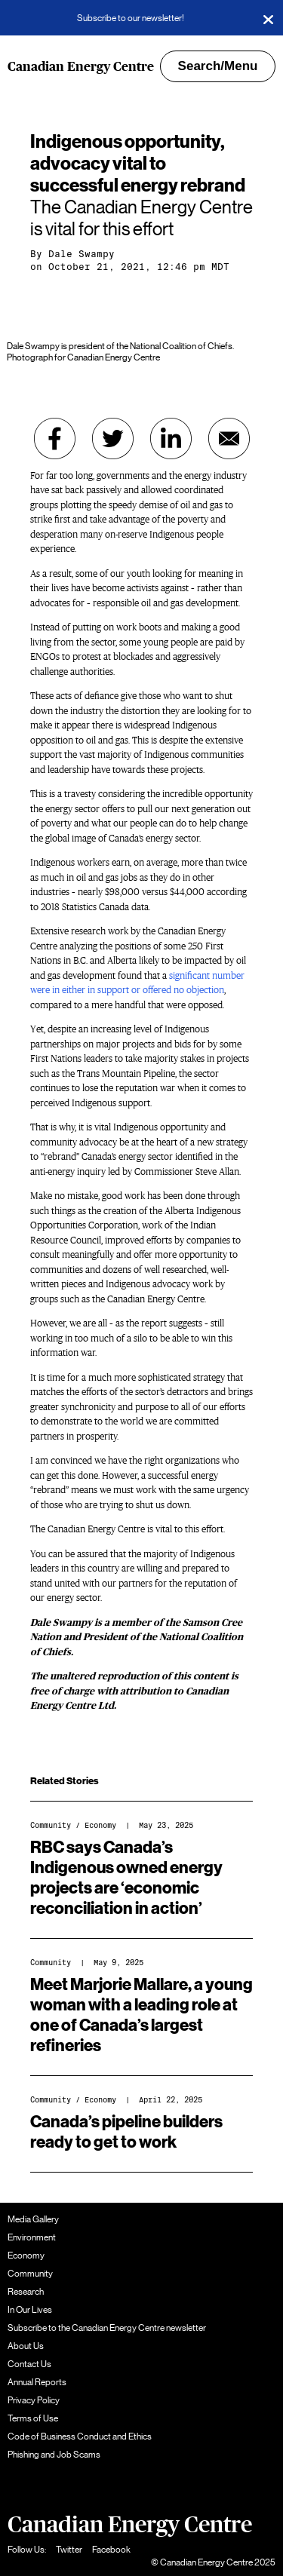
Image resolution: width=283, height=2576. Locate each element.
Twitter (69, 2549)
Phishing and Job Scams (54, 2454)
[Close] (267, 18)
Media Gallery (33, 2219)
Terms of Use (33, 2418)
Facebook (111, 2549)
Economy (100, 1825)
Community (50, 1825)
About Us (26, 2346)
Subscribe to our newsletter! (130, 18)
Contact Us (29, 2364)
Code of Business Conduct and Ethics (80, 2436)
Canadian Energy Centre (81, 66)
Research (26, 2291)
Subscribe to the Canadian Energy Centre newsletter (107, 2327)
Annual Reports (37, 2382)
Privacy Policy (34, 2400)
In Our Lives (30, 2309)
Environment (32, 2237)
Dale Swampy (81, 254)
